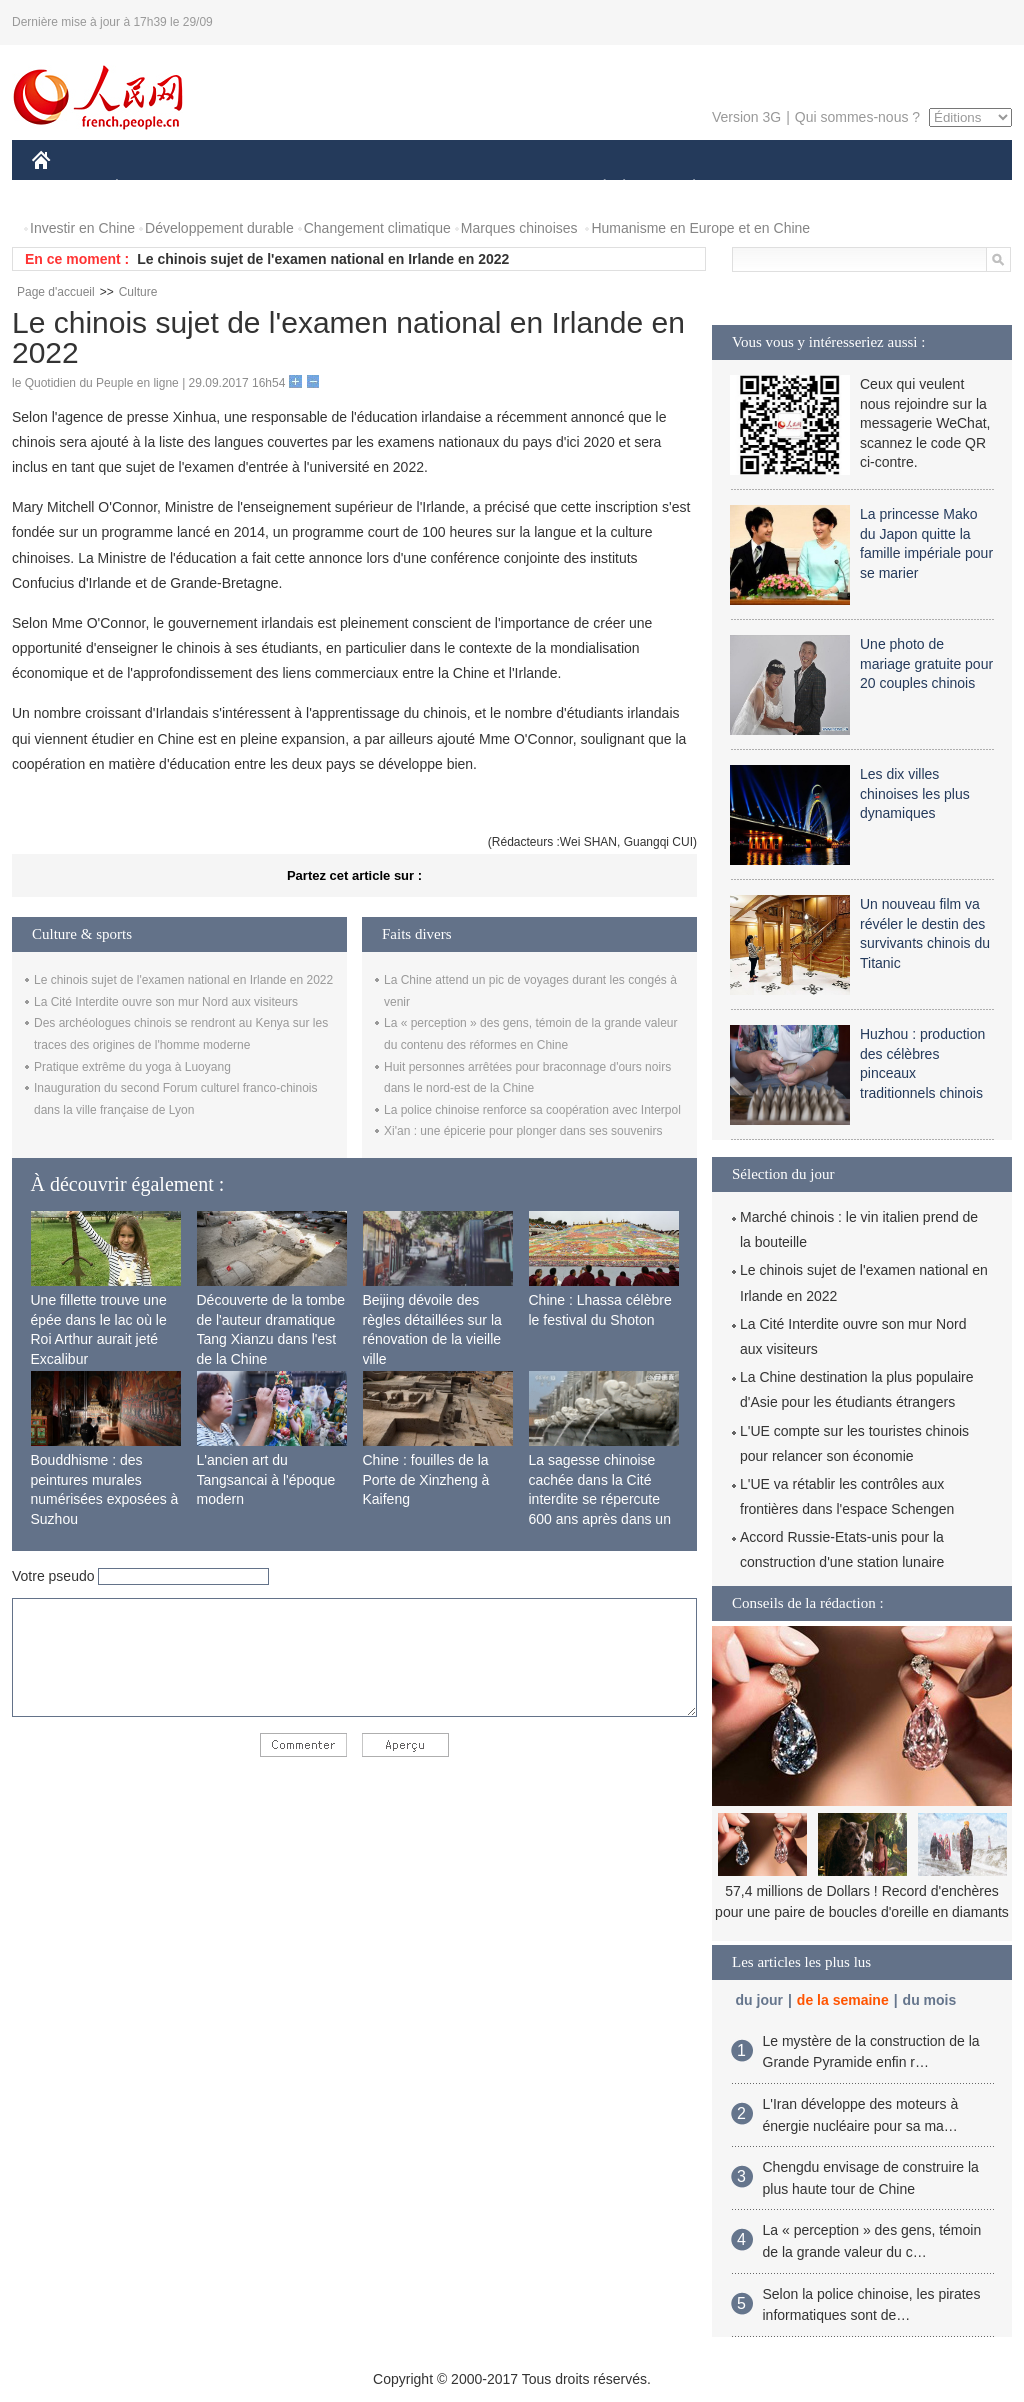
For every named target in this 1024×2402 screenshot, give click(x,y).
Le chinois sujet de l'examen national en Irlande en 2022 (323, 259)
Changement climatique (377, 228)
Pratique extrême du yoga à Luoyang (132, 1067)
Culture (138, 292)
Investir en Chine (82, 228)
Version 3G (746, 117)
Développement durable (219, 228)
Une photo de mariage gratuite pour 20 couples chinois (926, 663)
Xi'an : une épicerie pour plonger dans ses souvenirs (523, 1131)
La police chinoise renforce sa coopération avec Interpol (532, 1110)
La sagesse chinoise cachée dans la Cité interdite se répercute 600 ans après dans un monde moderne (600, 1499)
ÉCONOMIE (153, 188)
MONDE (244, 188)
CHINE (66, 188)
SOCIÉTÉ (595, 188)
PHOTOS (941, 188)
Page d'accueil (56, 292)
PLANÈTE (683, 188)
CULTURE (506, 188)
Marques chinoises (519, 228)
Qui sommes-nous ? (857, 117)
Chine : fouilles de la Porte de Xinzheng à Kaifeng (426, 1479)
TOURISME (849, 188)
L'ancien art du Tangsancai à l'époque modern (266, 1479)
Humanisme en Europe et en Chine (700, 228)
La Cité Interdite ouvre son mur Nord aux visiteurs (166, 1002)
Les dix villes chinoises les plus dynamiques (915, 793)
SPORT (763, 188)
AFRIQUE (328, 188)
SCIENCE (416, 188)
